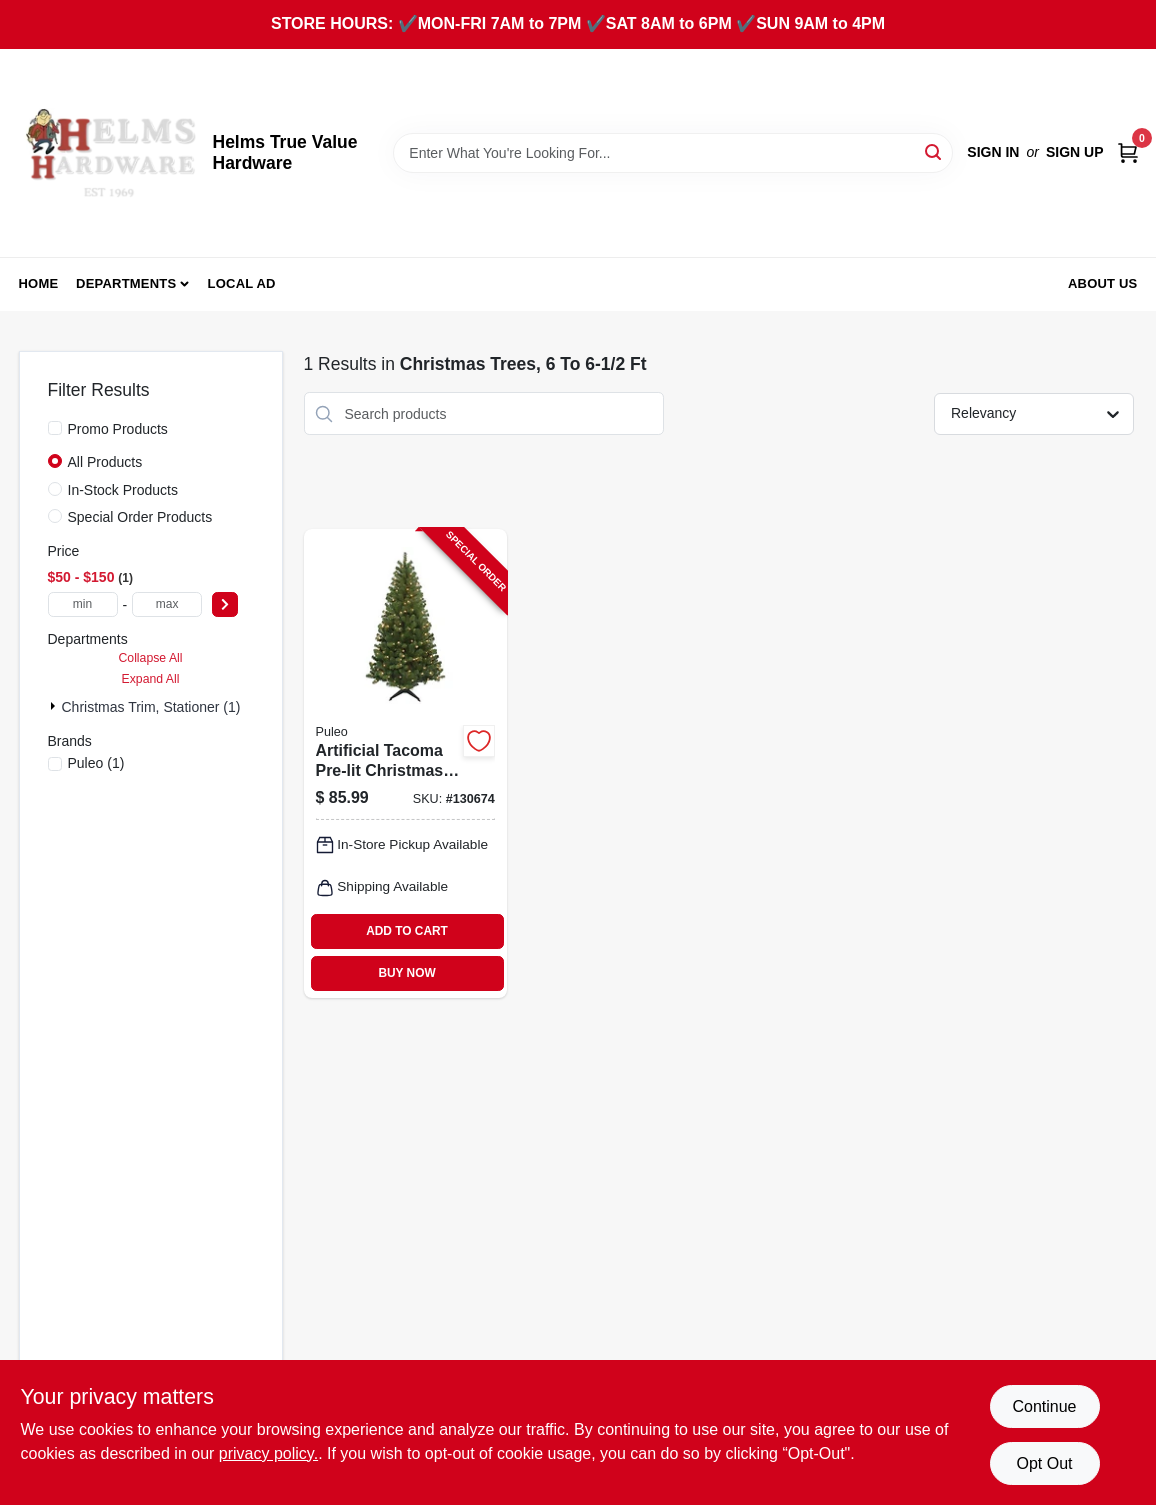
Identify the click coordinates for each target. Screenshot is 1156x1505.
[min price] (83, 604)
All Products (105, 462)
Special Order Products (140, 517)
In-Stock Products (123, 490)
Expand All (151, 679)
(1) (96, 763)
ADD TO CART (407, 931)
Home (39, 283)
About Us (1103, 283)
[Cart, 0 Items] (1128, 152)
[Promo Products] (55, 428)
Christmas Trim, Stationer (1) (151, 707)
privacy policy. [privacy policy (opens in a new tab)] (268, 1453)
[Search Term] (673, 153)
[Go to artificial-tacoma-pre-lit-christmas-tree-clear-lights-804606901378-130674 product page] (405, 763)
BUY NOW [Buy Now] (406, 973)
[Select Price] (225, 604)
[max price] (167, 604)
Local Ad (242, 283)
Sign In (993, 152)
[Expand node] (55, 706)
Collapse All (150, 658)
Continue (1044, 1406)
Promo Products (118, 429)
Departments (126, 283)
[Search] (934, 151)
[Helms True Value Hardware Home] (109, 153)
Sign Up (1075, 152)
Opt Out (1044, 1463)
